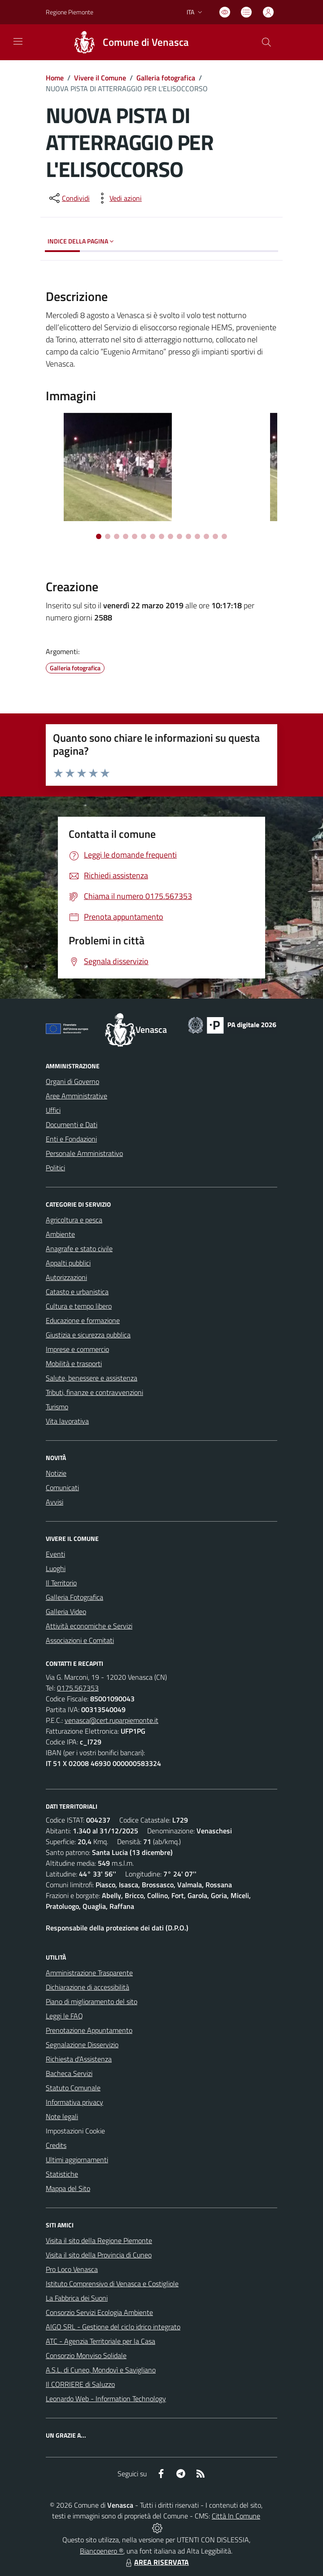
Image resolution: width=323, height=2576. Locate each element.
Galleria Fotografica (74, 1597)
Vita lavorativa (67, 1421)
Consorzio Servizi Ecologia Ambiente (99, 2312)
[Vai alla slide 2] (107, 536)
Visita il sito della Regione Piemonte (99, 2240)
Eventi (55, 1554)
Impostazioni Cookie (75, 2130)
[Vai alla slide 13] (206, 536)
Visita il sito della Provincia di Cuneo (99, 2254)
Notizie (56, 1473)
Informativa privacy (74, 2102)
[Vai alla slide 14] (215, 536)
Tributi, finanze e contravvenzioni (94, 1392)
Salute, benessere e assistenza (91, 1377)
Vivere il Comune (100, 77)
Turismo (57, 1406)
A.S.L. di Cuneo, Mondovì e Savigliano (101, 2369)
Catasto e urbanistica (77, 1291)
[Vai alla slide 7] (152, 536)
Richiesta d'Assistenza (79, 2059)
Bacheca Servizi (69, 2073)
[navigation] (18, 41)
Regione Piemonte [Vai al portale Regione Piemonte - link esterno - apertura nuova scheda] (69, 12)
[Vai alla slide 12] (197, 536)
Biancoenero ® (101, 2550)
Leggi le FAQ (64, 2015)
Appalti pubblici (68, 1262)
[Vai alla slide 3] (116, 536)
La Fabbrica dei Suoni (77, 2298)
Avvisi (54, 1501)
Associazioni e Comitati (80, 1640)
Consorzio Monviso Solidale (86, 2355)
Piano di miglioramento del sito (91, 2001)
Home (55, 77)
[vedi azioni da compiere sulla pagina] (118, 198)
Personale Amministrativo (84, 1153)
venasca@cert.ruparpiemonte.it (111, 1720)
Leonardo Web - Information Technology (106, 2398)
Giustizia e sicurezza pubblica (88, 1334)
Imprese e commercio (77, 1349)
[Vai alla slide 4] (125, 536)
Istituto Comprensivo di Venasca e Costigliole (112, 2283)
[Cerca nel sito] (266, 42)
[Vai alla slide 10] (179, 536)
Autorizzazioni (66, 1277)
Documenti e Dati (71, 1124)
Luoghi (55, 1568)
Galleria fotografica (165, 77)
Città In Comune (236, 2515)
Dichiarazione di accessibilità (87, 1987)
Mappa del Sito (68, 2188)
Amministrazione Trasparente (89, 1972)
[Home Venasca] (127, 42)
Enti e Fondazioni (71, 1138)
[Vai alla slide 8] (161, 536)
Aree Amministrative (76, 1095)
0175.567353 (78, 1687)
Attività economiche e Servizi (89, 1625)
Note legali (62, 2116)
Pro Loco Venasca (72, 2269)
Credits (56, 2145)
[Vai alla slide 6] (143, 536)
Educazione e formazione (83, 1320)
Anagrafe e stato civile (79, 1248)
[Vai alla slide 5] (134, 536)
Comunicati (62, 1487)
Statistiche (62, 2174)
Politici (55, 1167)
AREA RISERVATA (156, 2562)
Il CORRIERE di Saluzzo (80, 2384)
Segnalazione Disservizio (82, 2044)
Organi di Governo (72, 1081)
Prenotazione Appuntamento (89, 2030)
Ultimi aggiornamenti (77, 2159)
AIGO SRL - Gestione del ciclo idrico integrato (113, 2326)
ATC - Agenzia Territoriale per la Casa (100, 2341)
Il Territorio (61, 1582)
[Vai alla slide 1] (98, 536)
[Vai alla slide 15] (224, 536)
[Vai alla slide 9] (170, 536)
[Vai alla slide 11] (188, 536)
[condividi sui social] (69, 198)
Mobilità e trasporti (74, 1363)
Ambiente (60, 1234)
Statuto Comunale (73, 2087)
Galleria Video (66, 1611)
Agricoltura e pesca (74, 1219)
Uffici (53, 1110)
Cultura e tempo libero (79, 1306)
